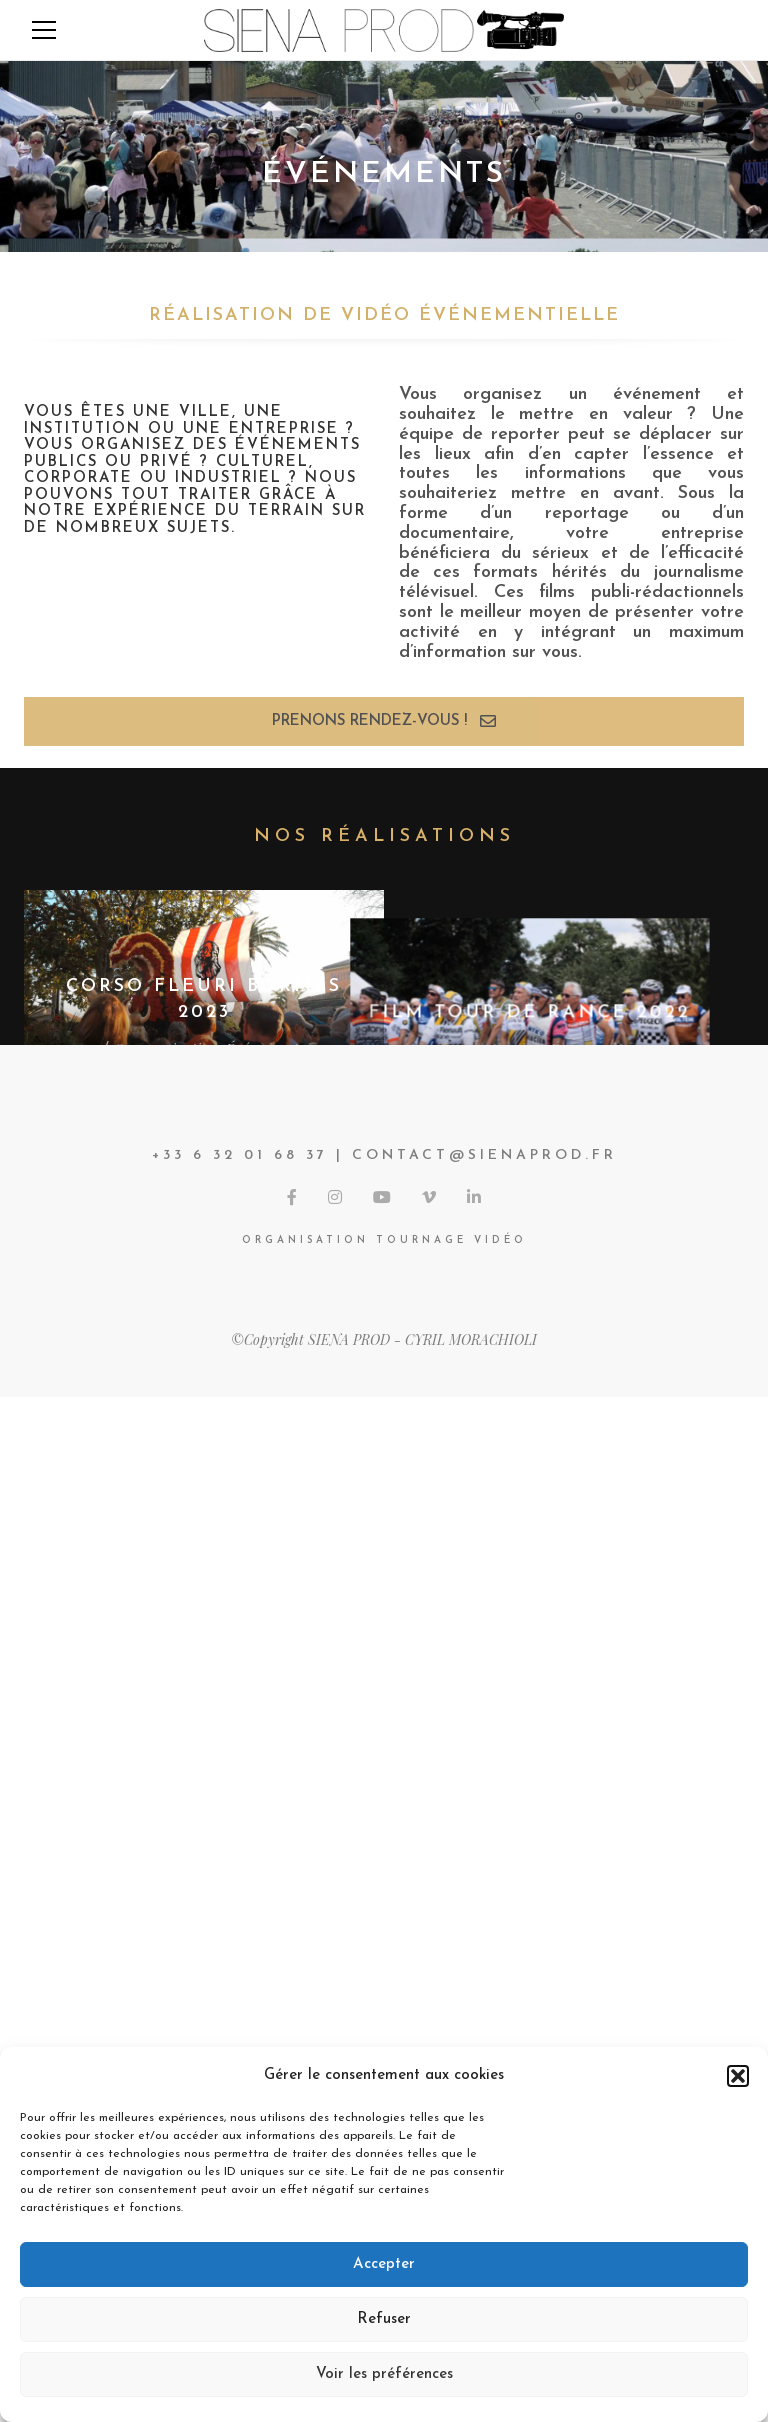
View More (384, 1992)
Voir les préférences (384, 2374)
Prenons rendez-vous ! (384, 721)
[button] (738, 2076)
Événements (265, 1047)
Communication (166, 1047)
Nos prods (309, 1465)
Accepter (384, 2264)
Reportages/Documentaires (564, 1047)
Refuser (384, 2319)
